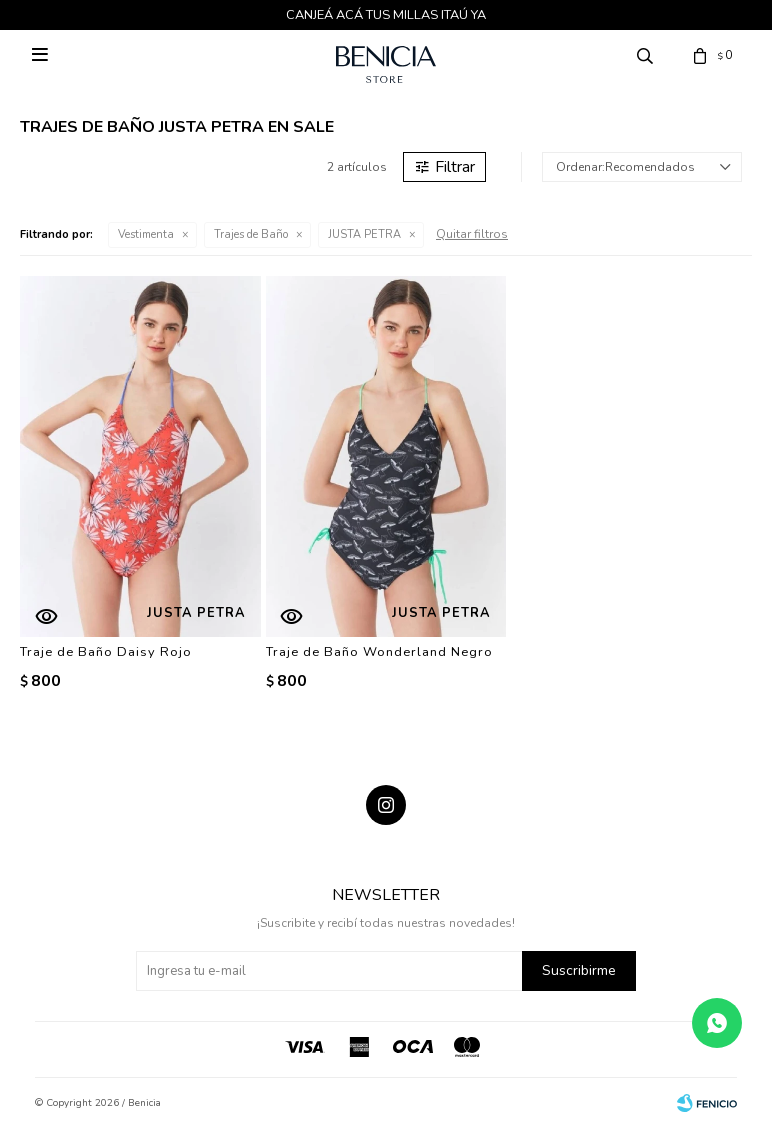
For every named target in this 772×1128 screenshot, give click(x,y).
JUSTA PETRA (364, 234)
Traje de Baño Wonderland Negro (379, 652)
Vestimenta (146, 234)
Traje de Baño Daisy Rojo (106, 652)
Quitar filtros (472, 234)
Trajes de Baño (251, 234)
